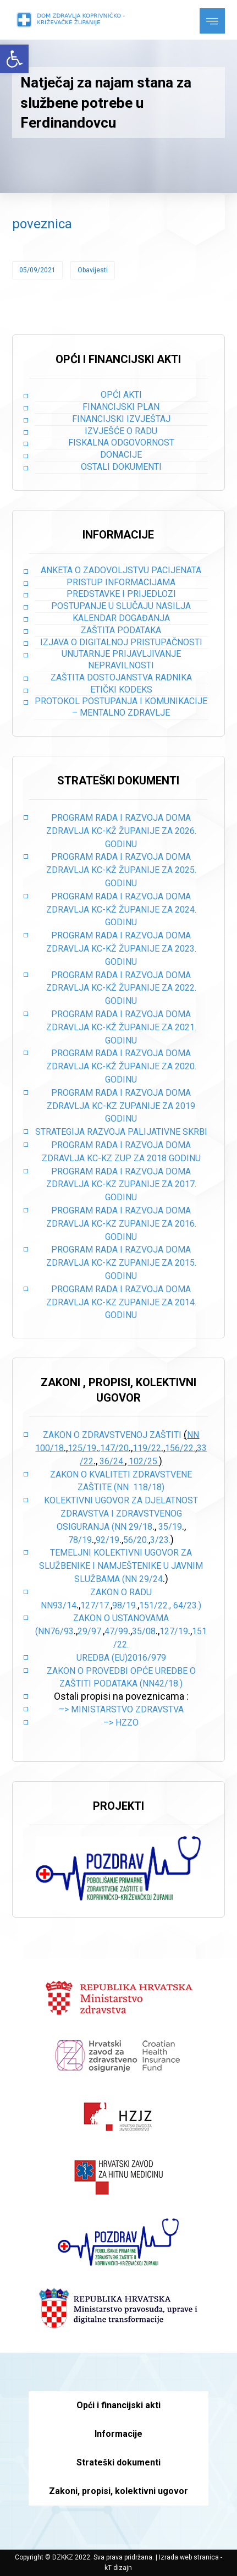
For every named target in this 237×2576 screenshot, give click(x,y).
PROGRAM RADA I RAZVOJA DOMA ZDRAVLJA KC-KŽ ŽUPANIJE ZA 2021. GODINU (121, 1027)
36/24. (112, 1461)
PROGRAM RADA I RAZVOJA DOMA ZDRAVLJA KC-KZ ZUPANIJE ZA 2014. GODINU (121, 1302)
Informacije (118, 2434)
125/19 (82, 1448)
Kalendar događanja (121, 618)
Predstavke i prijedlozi (121, 594)
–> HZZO (121, 1722)
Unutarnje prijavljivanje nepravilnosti (121, 660)
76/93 (62, 1631)
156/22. (180, 1448)
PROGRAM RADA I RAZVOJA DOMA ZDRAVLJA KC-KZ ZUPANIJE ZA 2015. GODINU (121, 1262)
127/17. (95, 1605)
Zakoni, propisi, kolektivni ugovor (118, 2491)
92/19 (107, 1540)
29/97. (90, 1631)
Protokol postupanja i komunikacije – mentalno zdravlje (121, 707)
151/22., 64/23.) (170, 1605)
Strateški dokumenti (118, 2462)
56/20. (135, 1540)
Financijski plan (120, 407)
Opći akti (121, 394)
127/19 (173, 1631)
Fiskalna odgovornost (121, 442)
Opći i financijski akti (118, 2405)
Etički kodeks (121, 689)
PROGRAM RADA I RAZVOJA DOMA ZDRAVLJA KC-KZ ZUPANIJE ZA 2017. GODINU (121, 1184)
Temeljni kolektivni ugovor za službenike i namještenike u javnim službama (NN (121, 1565)
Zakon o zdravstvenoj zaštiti (113, 1435)
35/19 (170, 1527)
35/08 (144, 1631)
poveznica (42, 224)
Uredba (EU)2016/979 (121, 1657)
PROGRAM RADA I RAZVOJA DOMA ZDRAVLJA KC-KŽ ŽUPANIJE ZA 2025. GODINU (121, 870)
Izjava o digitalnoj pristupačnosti (121, 642)
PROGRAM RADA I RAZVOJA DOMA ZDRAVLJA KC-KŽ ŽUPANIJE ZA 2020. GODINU (121, 1066)
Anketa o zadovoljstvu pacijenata (121, 570)
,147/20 (113, 1448)
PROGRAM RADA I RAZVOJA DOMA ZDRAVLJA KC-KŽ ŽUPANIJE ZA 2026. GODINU (121, 830)
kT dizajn (118, 2568)
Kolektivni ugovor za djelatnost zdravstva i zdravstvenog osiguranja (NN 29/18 (121, 1513)
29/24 (151, 1579)
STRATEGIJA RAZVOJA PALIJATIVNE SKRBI (121, 1132)
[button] (14, 59)
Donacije (121, 454)
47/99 (116, 1631)
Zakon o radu (121, 1592)
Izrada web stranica (189, 2557)
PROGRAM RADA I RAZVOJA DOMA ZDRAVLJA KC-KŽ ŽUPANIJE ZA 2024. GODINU (121, 909)
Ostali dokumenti (121, 467)
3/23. (160, 1540)
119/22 (147, 1448)
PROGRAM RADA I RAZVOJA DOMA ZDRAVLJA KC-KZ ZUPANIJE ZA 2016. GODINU (121, 1223)
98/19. (124, 1605)
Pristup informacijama (121, 582)
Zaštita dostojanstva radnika (121, 677)
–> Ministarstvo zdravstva (121, 1709)
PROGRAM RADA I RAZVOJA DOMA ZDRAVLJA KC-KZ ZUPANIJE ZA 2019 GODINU (121, 1105)
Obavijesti (93, 270)
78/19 (80, 1540)
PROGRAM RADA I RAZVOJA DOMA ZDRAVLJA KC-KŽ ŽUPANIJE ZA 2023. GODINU (121, 948)
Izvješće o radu (121, 431)
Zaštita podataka (121, 630)
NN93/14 (58, 1605)
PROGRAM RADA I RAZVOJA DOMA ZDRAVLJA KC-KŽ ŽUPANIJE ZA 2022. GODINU (121, 988)
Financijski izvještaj (121, 419)
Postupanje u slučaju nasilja (121, 606)
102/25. (144, 1461)
